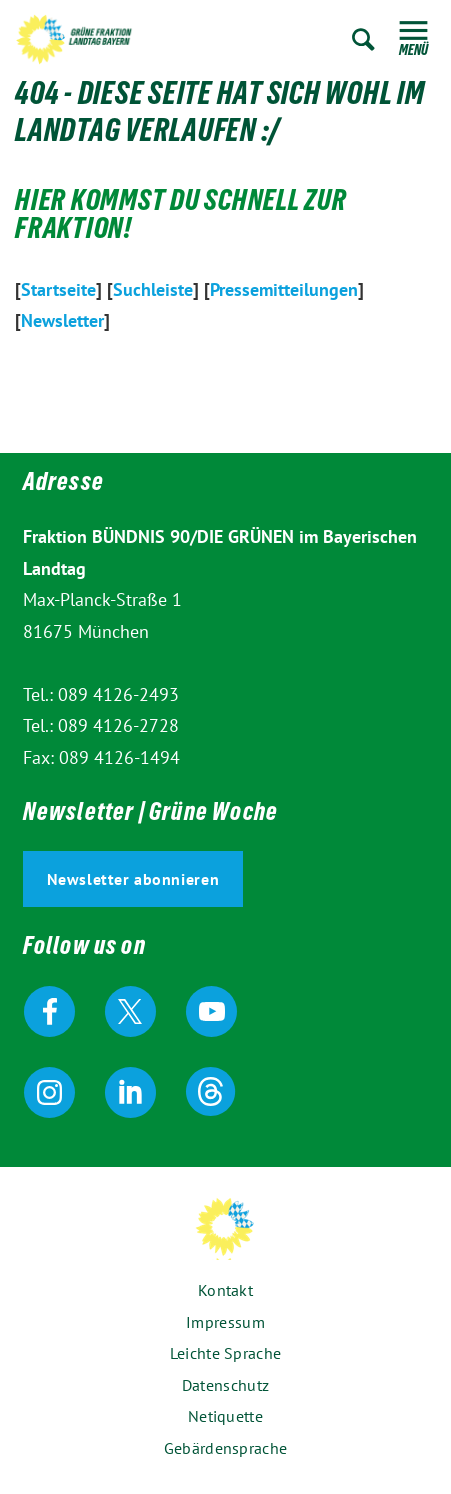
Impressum (225, 1322)
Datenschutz (225, 1385)
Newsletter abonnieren (133, 879)
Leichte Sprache (226, 1353)
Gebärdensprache (226, 1448)
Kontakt (225, 1290)
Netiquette (225, 1416)
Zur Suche (363, 39)
